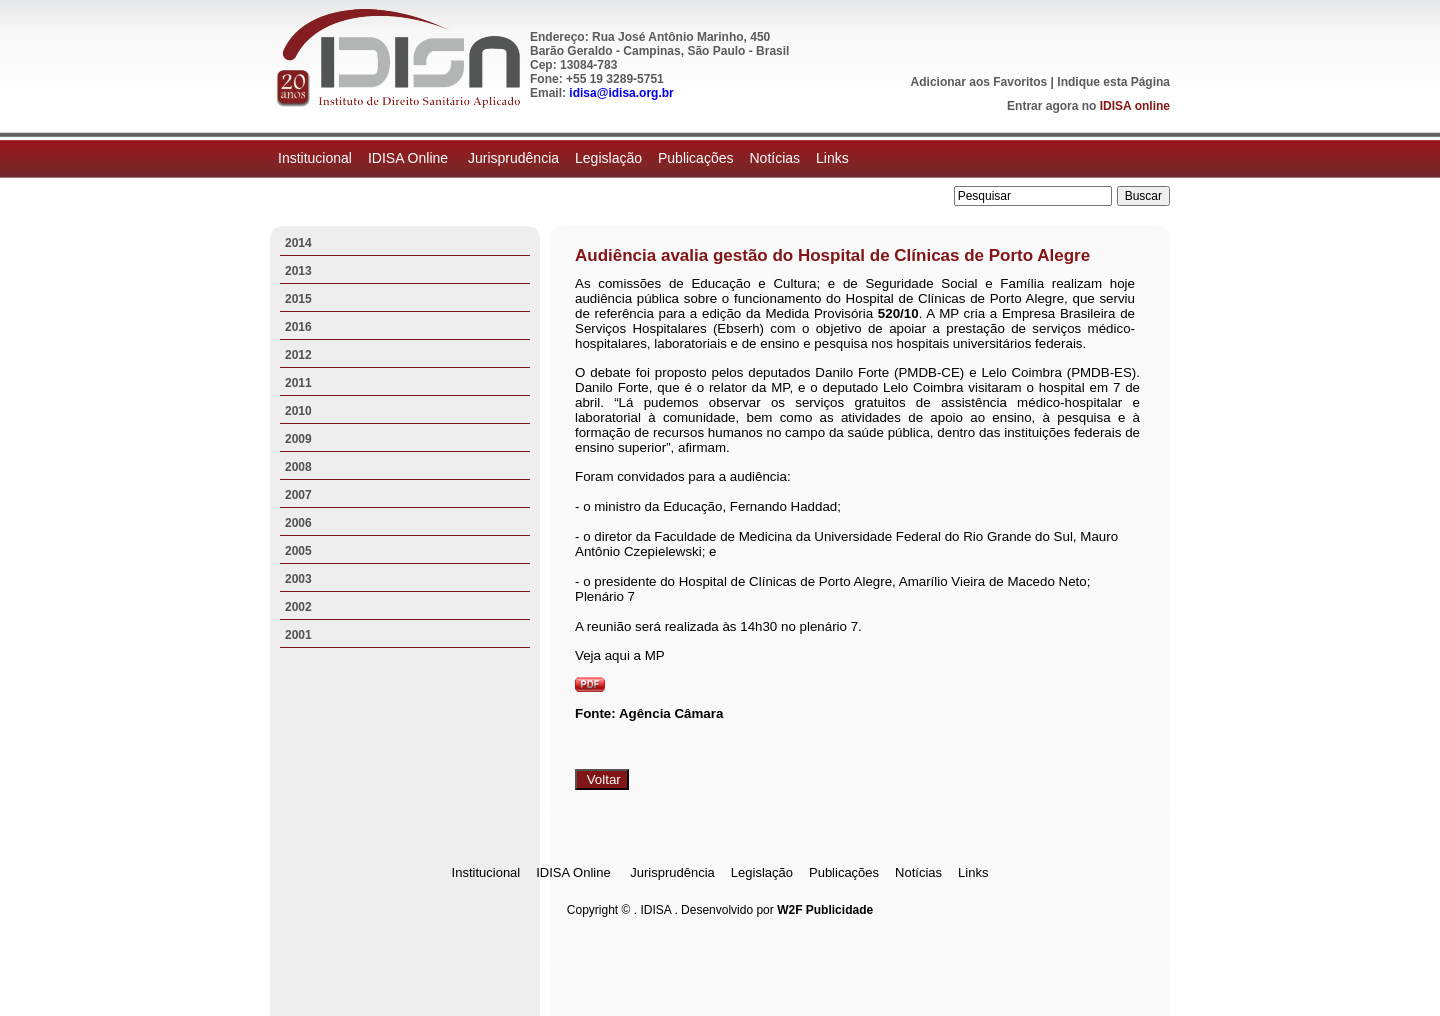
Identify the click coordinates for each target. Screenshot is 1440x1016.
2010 (298, 411)
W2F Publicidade (825, 910)
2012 (298, 355)
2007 (298, 495)
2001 (298, 635)
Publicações (696, 158)
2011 (298, 383)
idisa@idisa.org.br (621, 93)
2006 (298, 523)
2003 (298, 579)
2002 (298, 607)
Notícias (774, 158)
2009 (298, 439)
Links (832, 158)
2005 (298, 551)
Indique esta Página (1113, 82)
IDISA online (1135, 106)
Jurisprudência (513, 158)
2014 (298, 243)
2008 (298, 467)
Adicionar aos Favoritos (979, 82)
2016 (298, 327)
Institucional (315, 158)
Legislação (608, 158)
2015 (298, 299)
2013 (298, 271)
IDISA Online (410, 158)
